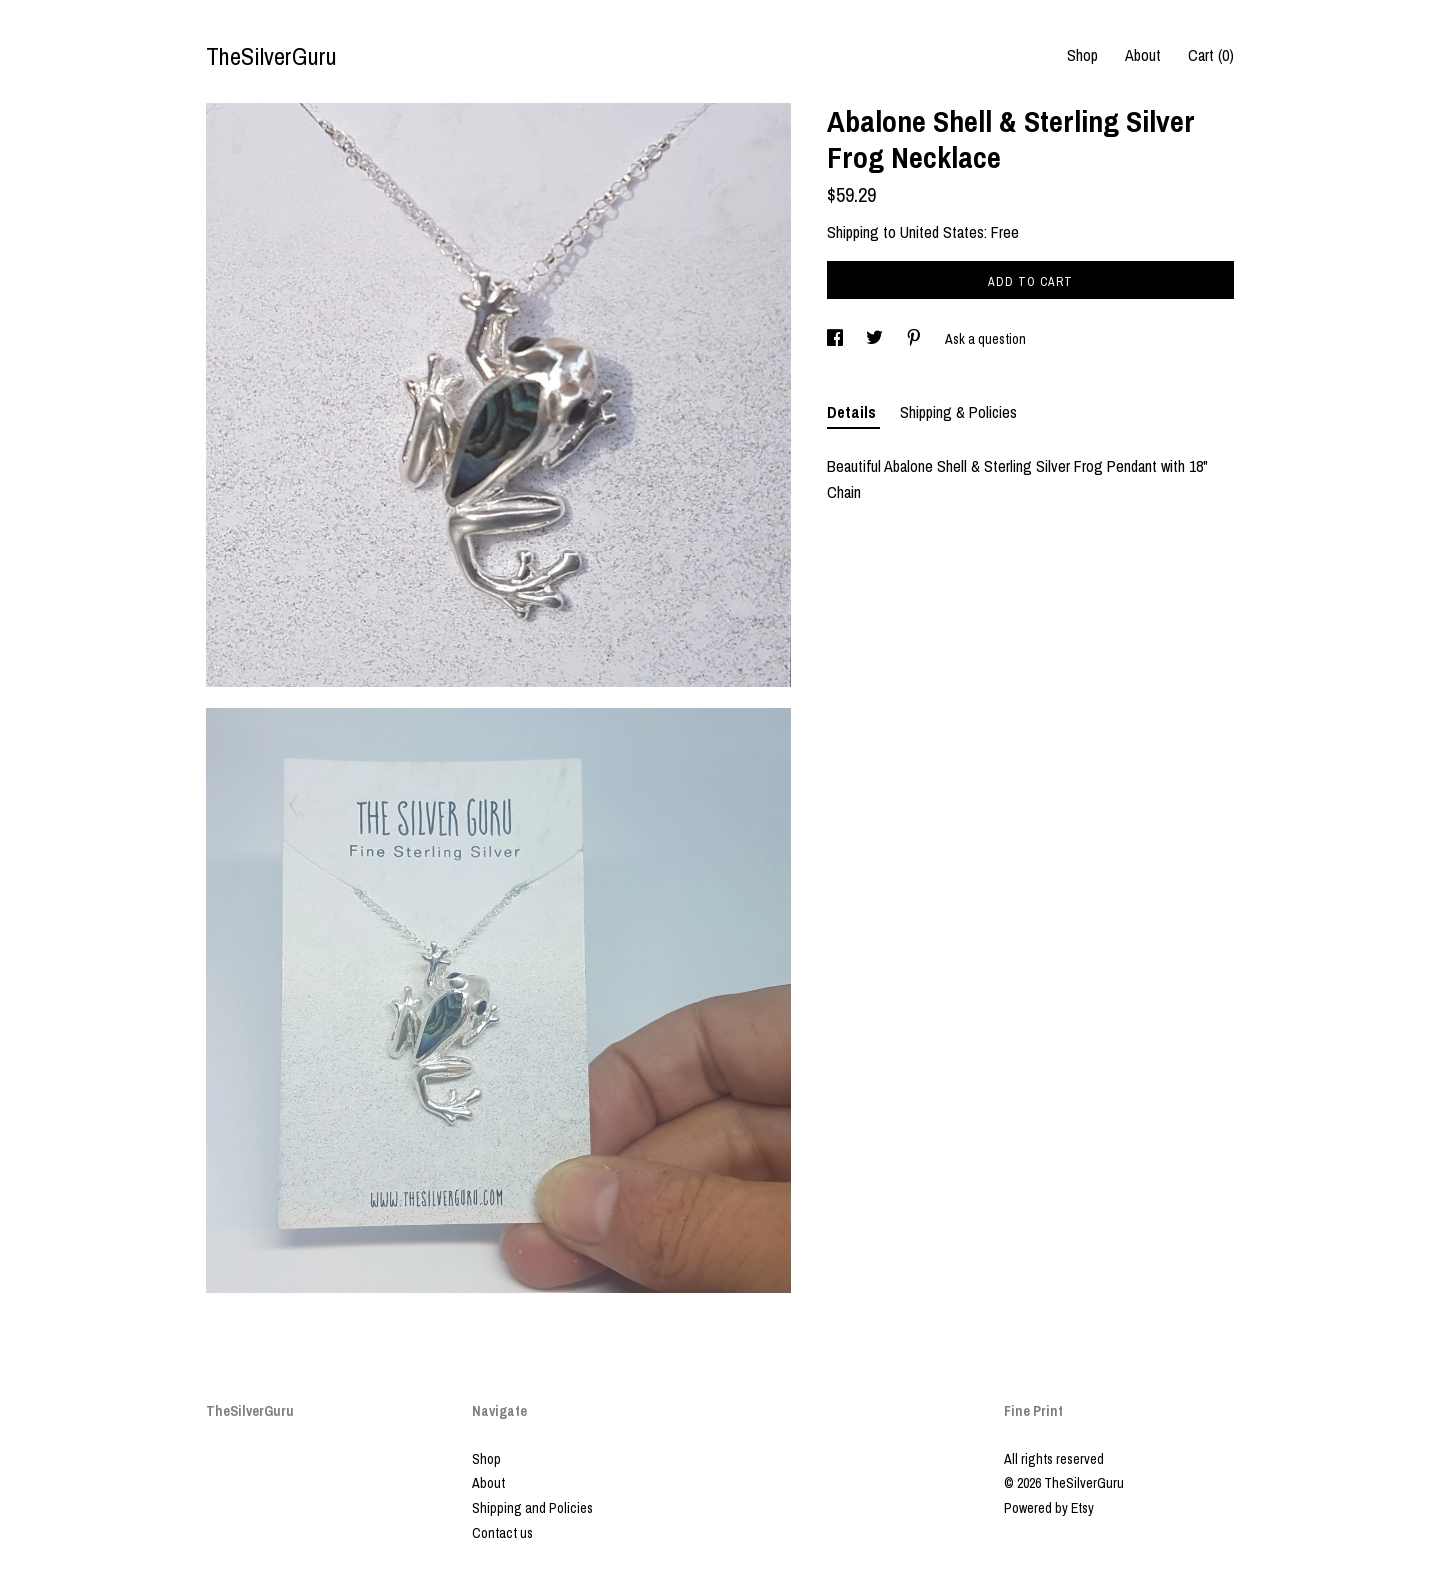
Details (853, 412)
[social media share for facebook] (836, 339)
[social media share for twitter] (876, 339)
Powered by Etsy (1049, 1508)
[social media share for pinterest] (915, 339)
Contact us (502, 1533)
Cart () (1211, 55)
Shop (1082, 55)
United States (942, 232)
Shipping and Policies (532, 1508)
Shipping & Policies (958, 412)
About (1143, 55)
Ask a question (985, 339)
